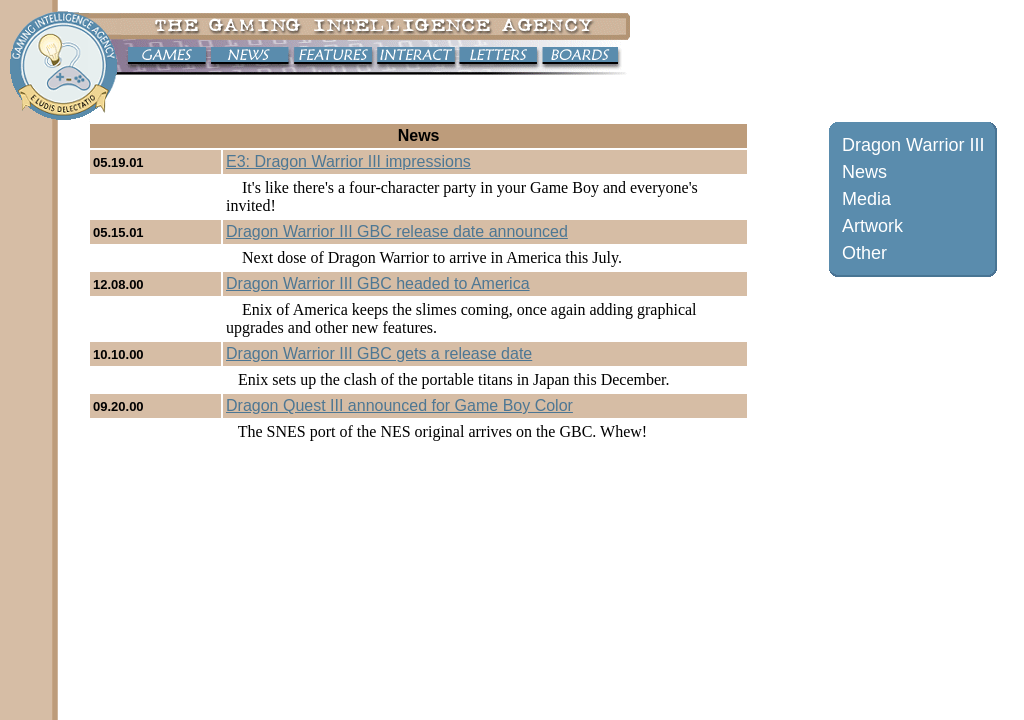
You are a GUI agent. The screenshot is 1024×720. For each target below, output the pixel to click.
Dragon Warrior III (913, 145)
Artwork (872, 226)
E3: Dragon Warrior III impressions (348, 161)
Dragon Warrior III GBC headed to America (378, 283)
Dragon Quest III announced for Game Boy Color (399, 405)
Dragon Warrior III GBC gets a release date (379, 353)
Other (864, 253)
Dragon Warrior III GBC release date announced (397, 231)
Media (866, 199)
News (864, 172)
